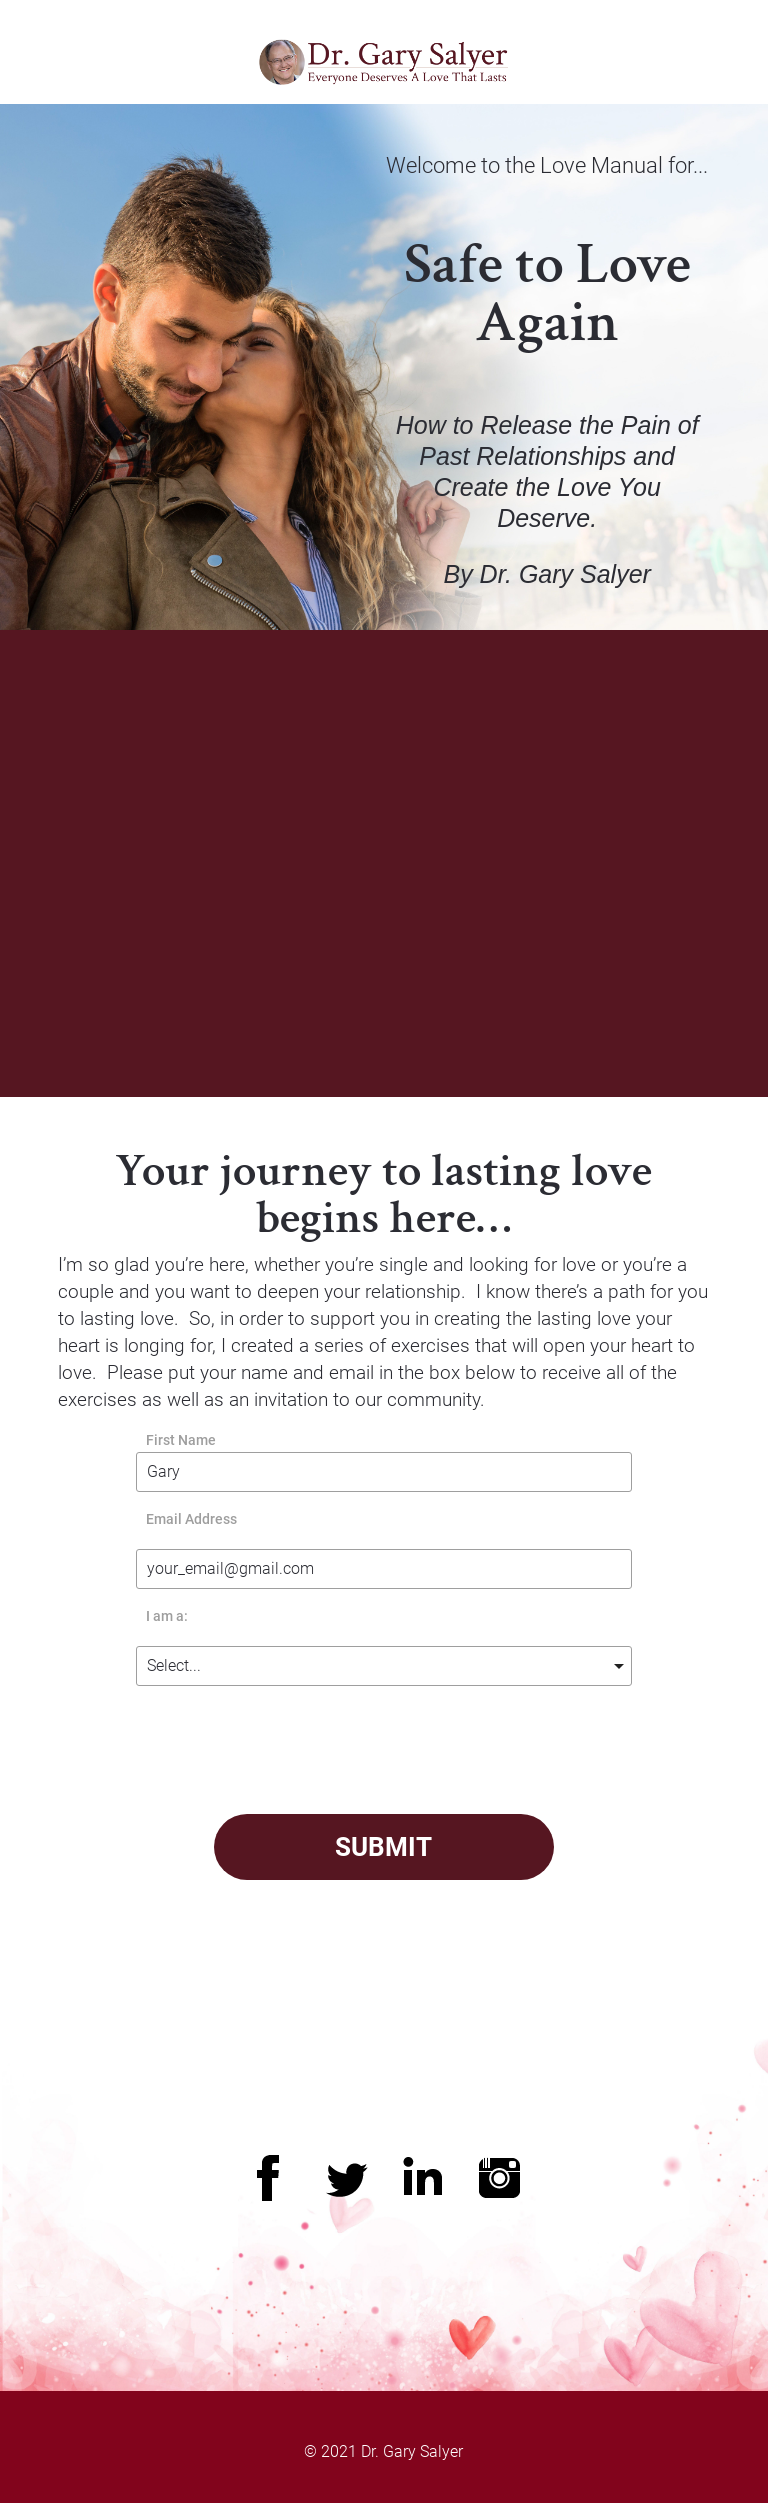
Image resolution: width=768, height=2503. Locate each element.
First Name (181, 1440)
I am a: (167, 1616)
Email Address (191, 1519)
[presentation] (491, 1745)
